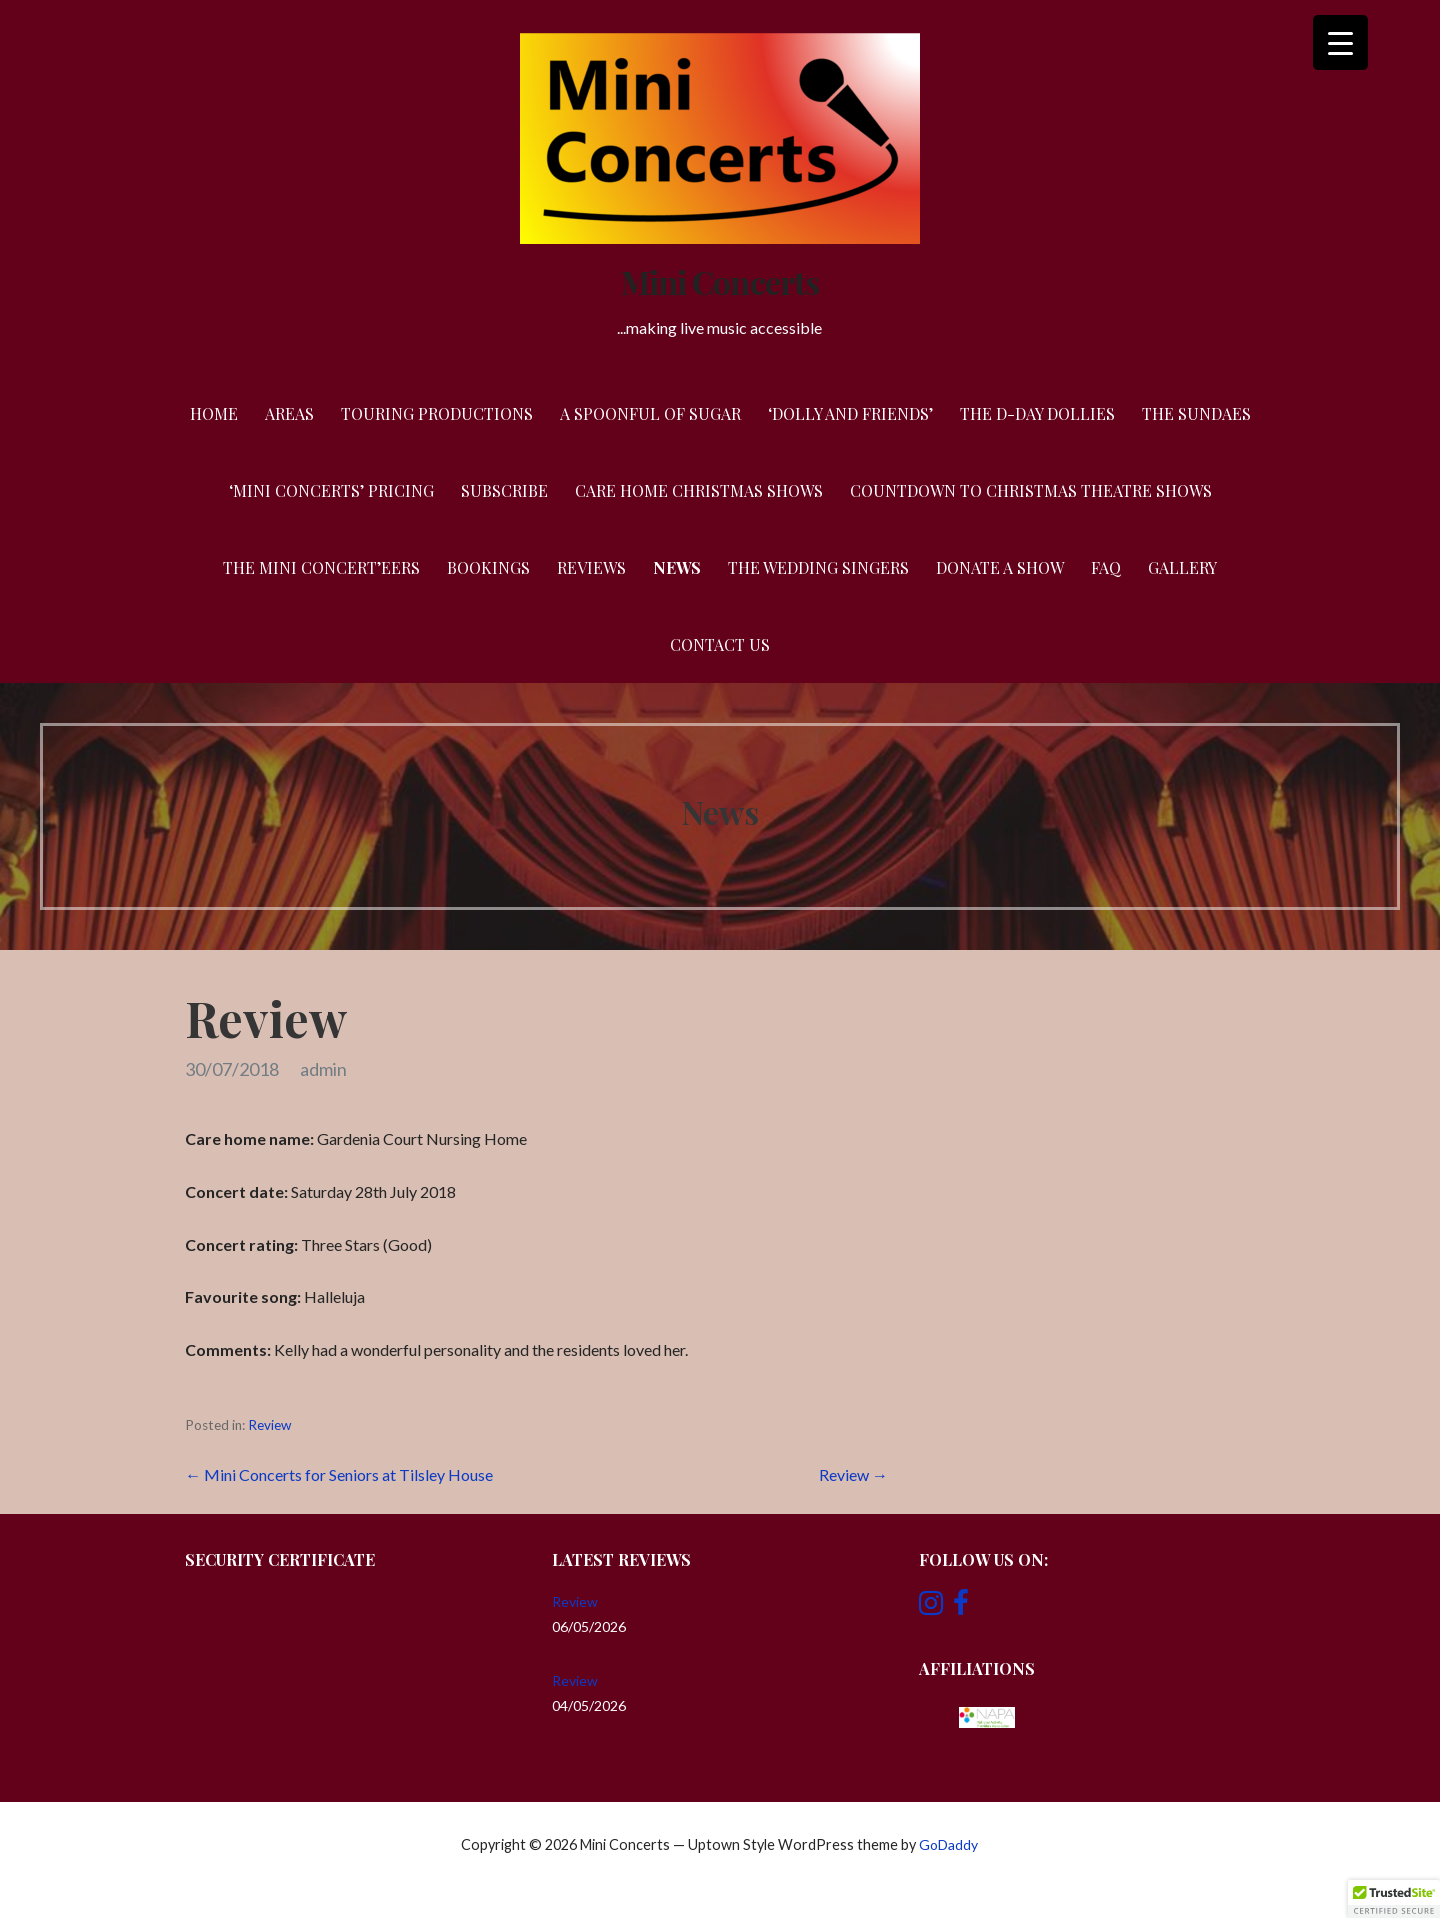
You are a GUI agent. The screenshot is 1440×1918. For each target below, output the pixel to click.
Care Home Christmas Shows (699, 490)
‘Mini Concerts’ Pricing (331, 490)
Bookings (488, 567)
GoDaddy (948, 1844)
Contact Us (720, 644)
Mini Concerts (720, 281)
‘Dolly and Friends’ (850, 413)
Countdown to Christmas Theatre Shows (1031, 490)
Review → (853, 1474)
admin (323, 1069)
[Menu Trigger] (1340, 42)
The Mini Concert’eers (321, 567)
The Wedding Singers (818, 567)
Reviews (591, 567)
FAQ (1106, 567)
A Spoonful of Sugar (650, 413)
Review (269, 1425)
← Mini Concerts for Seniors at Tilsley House (339, 1474)
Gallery (1182, 567)
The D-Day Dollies (1037, 413)
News (677, 567)
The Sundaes (1196, 413)
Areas (289, 413)
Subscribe (504, 490)
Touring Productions (437, 413)
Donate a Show (1000, 567)
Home (214, 413)
